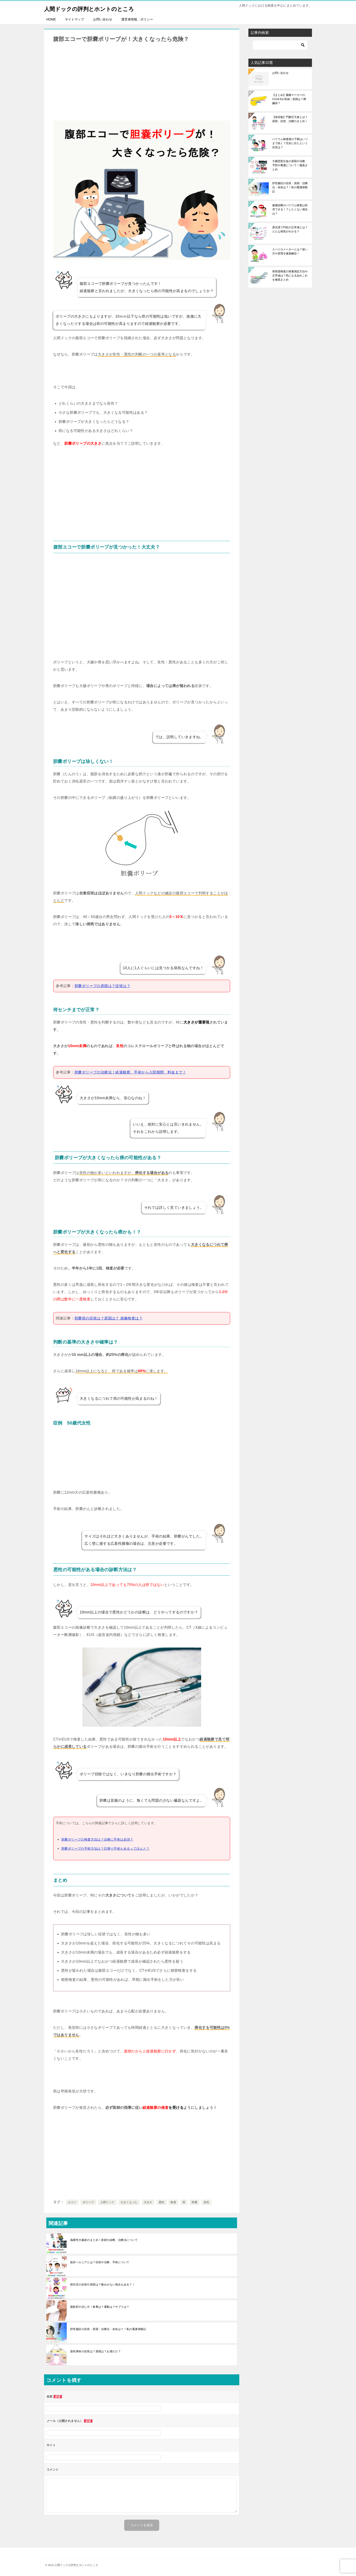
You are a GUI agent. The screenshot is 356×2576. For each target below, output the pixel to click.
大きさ (148, 2202)
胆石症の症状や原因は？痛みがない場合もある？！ (102, 2284)
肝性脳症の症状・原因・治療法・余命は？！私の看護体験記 (108, 2329)
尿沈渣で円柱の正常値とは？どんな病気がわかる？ (290, 229)
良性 (206, 2202)
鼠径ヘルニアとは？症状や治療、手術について (99, 2262)
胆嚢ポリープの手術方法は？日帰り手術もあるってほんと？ (105, 1848)
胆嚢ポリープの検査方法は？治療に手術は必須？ (97, 1839)
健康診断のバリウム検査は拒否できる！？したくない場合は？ (290, 209)
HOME (51, 19)
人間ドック (107, 2202)
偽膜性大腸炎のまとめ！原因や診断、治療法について (104, 2240)
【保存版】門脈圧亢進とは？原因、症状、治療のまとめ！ (290, 119)
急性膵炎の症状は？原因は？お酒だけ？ (95, 2351)
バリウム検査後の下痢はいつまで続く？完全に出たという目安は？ (290, 143)
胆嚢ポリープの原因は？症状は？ (102, 986)
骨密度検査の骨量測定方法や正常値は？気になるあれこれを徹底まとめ (290, 275)
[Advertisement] (141, 81)
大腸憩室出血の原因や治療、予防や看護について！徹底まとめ (290, 165)
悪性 (161, 2202)
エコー (72, 2202)
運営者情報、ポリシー (137, 19)
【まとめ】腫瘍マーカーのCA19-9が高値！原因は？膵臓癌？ (289, 99)
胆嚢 (194, 2202)
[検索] (280, 45)
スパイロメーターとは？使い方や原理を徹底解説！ (290, 251)
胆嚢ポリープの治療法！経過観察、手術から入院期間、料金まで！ (130, 1072)
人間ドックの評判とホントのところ (100, 8)
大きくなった (129, 2202)
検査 (173, 2202)
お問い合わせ (102, 19)
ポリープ (88, 2202)
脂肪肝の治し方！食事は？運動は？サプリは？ (99, 2306)
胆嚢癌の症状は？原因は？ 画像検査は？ (108, 1318)
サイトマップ (74, 19)
